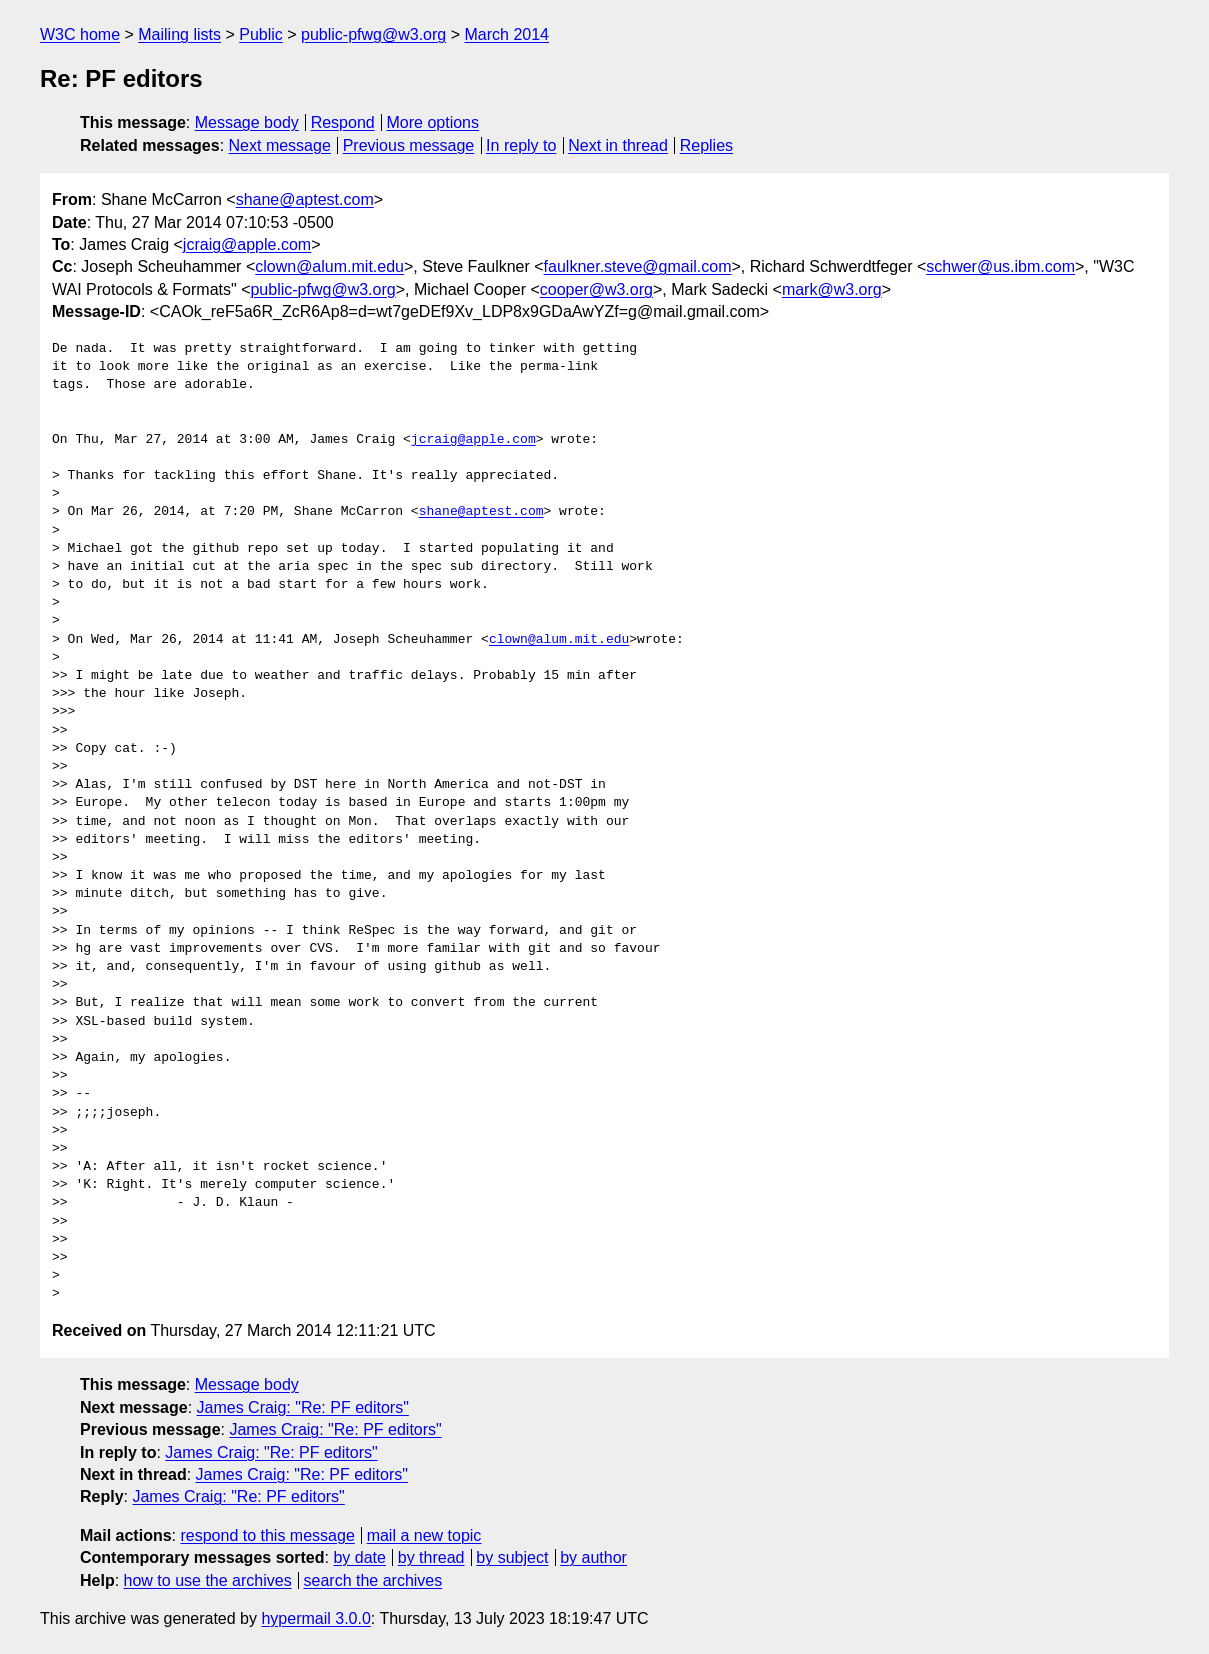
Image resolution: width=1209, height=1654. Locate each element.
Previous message (409, 145)
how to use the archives (208, 1580)
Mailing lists (179, 34)
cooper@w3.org (596, 289)
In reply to (521, 145)
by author (593, 1557)
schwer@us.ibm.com (1000, 266)
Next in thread (618, 145)
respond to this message (267, 1535)
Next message (280, 145)
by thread (431, 1557)
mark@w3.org (832, 289)
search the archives (373, 1580)
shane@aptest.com (305, 199)
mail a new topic (424, 1535)
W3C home (80, 34)
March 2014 (507, 34)
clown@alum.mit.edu (329, 266)
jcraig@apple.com (247, 244)
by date (359, 1557)
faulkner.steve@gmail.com (638, 266)
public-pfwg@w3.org (373, 34)
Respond (343, 122)
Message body (247, 122)
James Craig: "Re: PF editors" (303, 1407)
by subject (512, 1557)
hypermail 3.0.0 (315, 1618)
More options (433, 122)
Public (261, 34)
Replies (706, 145)
